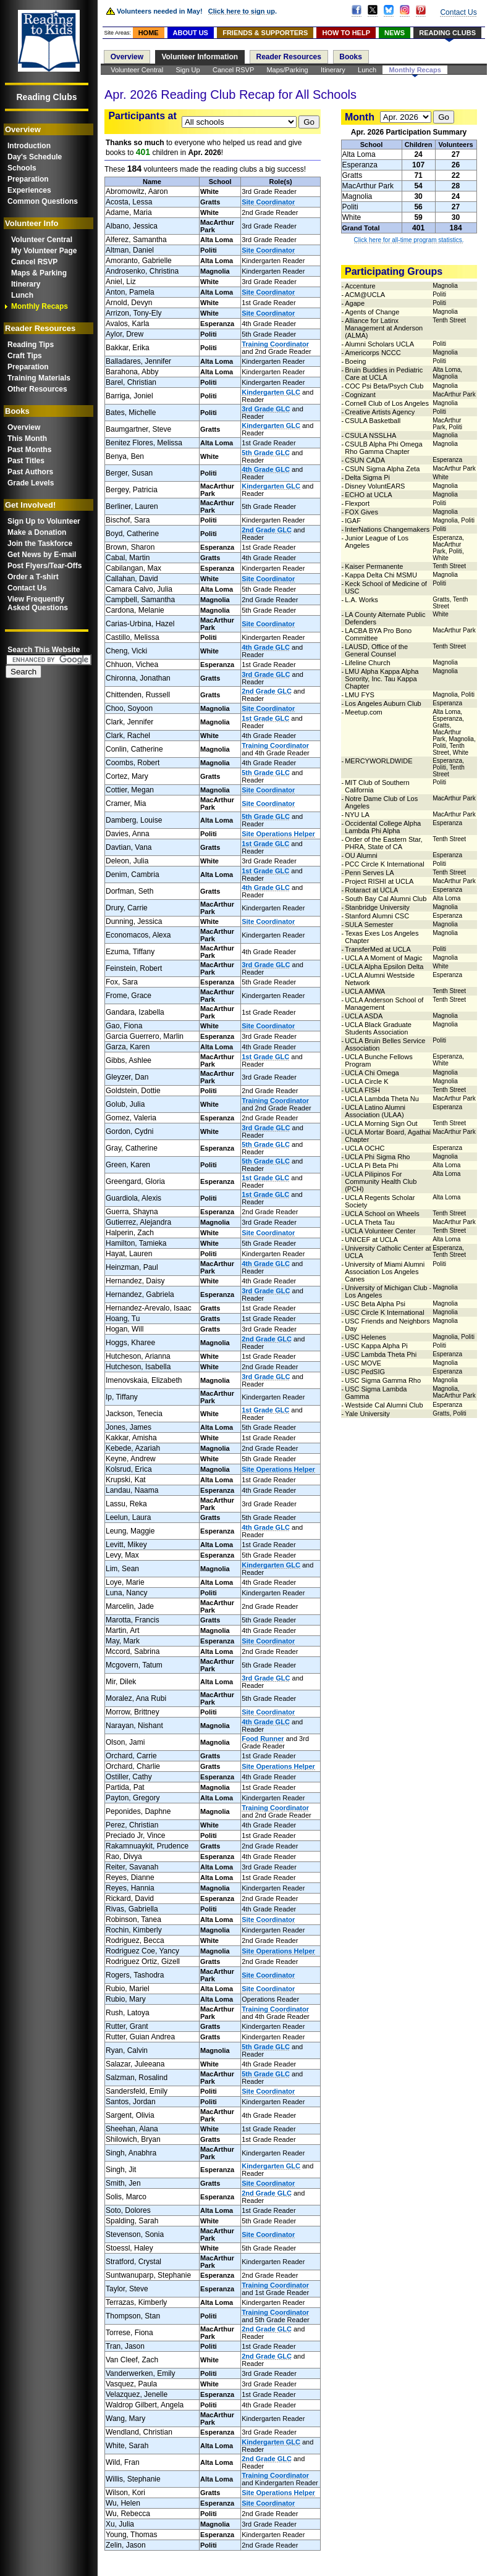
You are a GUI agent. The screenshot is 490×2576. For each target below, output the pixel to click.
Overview (23, 427)
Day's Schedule (34, 157)
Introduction (29, 145)
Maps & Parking (39, 273)
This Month (27, 438)
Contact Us (26, 588)
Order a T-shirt (33, 577)
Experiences (29, 190)
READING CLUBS (447, 32)
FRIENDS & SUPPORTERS (265, 32)
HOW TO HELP (346, 32)
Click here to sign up (241, 11)
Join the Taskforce (39, 543)
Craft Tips (24, 355)
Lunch (22, 295)
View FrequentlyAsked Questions (37, 603)
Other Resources (37, 389)
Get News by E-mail (41, 554)
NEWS (394, 32)
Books (350, 56)
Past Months (29, 449)
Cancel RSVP (34, 262)
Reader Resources (288, 56)
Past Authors (30, 472)
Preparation (28, 179)
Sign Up (188, 69)
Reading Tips (30, 344)
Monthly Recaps (39, 306)
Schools (21, 168)
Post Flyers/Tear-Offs (44, 565)
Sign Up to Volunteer (43, 521)
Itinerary (25, 284)
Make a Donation (36, 532)
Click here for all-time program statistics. (409, 240)
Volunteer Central (41, 239)
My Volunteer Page (44, 250)
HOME (148, 32)
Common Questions (42, 201)
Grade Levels (30, 483)
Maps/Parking (287, 69)
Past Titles (25, 460)
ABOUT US (190, 32)
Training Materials (38, 378)
